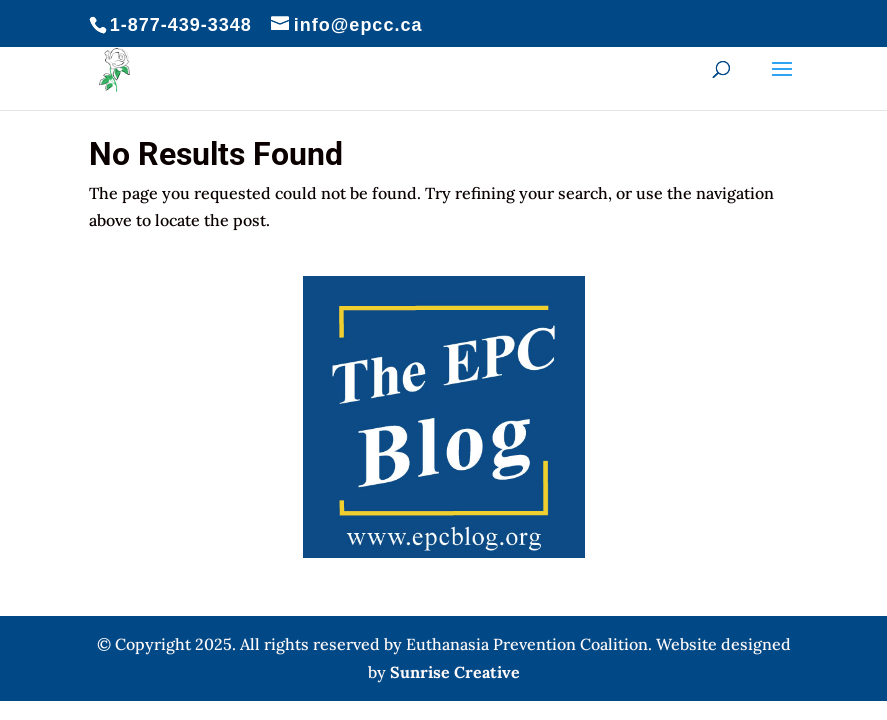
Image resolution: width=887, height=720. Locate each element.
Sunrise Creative (455, 672)
